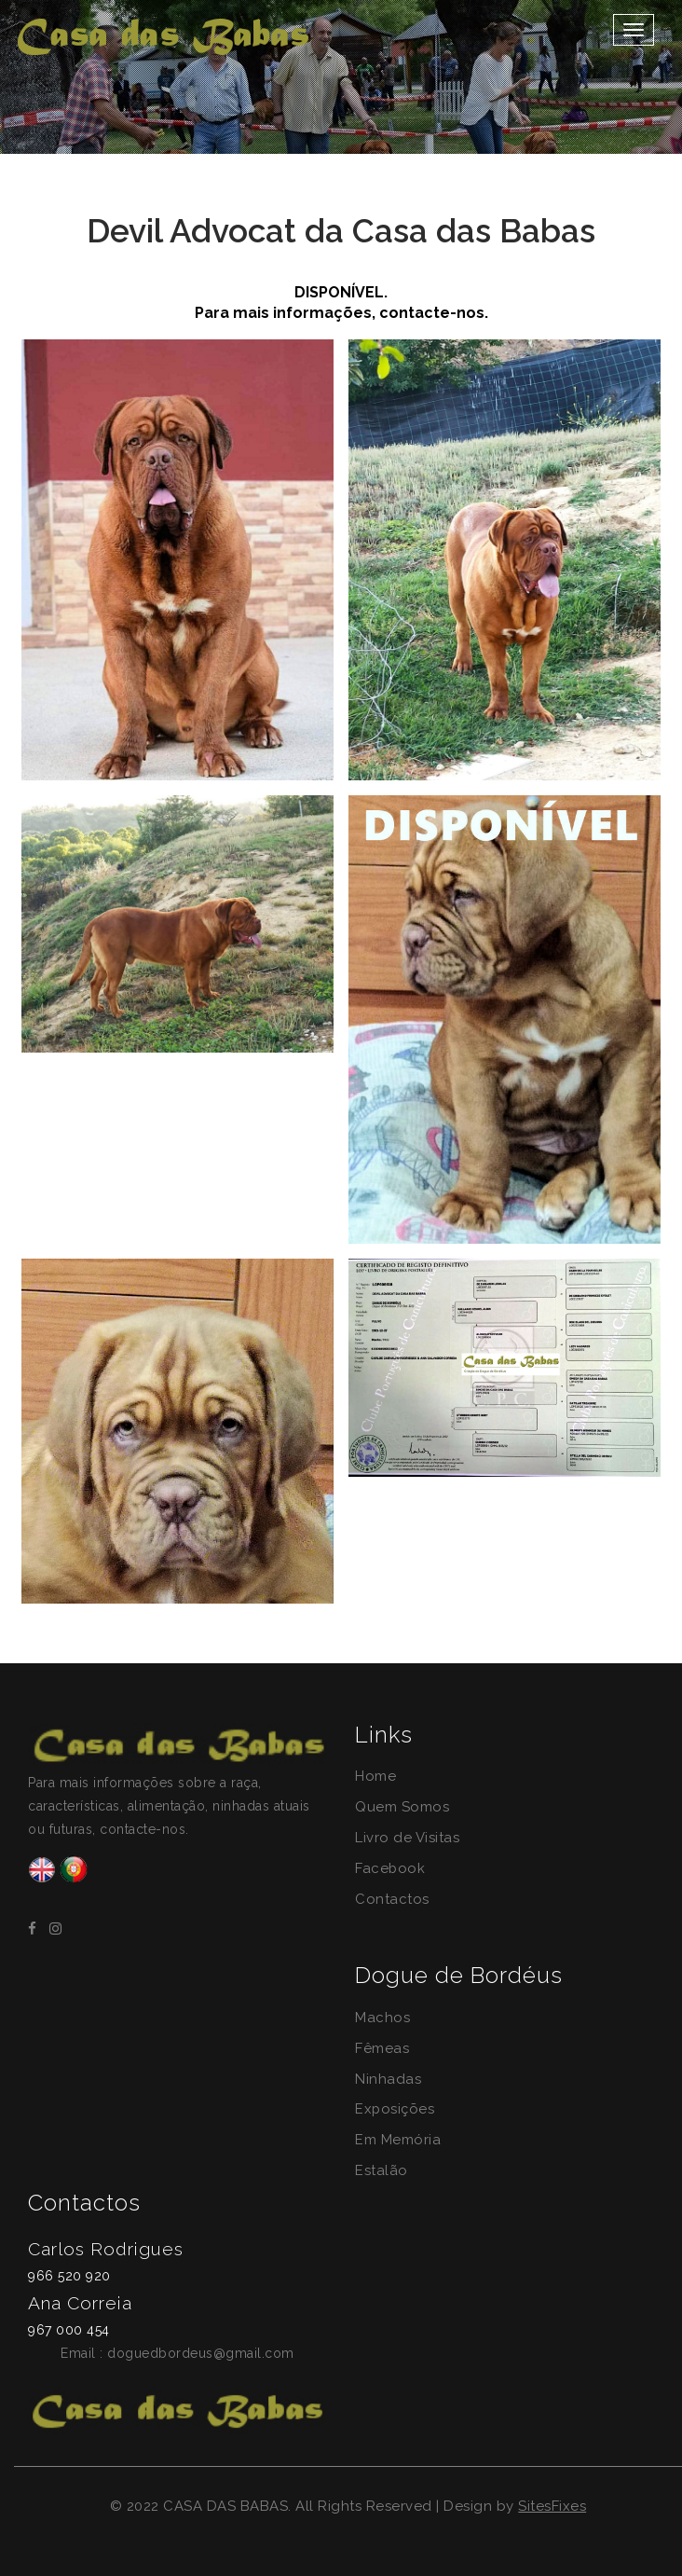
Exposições (395, 2109)
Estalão (381, 2170)
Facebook (390, 1868)
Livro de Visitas (407, 1837)
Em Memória (398, 2139)
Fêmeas (382, 2048)
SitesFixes (552, 2506)
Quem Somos (402, 1806)
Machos (382, 2017)
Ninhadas (388, 2079)
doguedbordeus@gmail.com (200, 2353)
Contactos (392, 1899)
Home (375, 1776)
